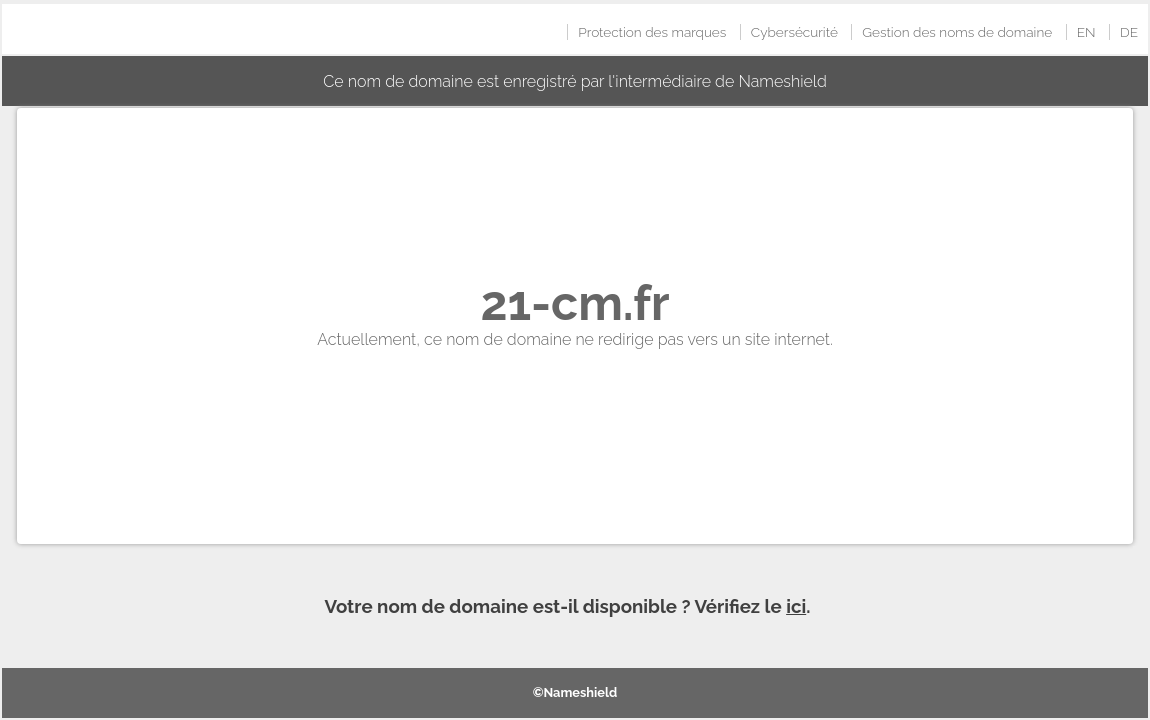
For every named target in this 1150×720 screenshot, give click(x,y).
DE (1129, 32)
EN (1086, 32)
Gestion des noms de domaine (957, 32)
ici (796, 606)
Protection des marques (652, 32)
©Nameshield (575, 692)
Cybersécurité (794, 32)
